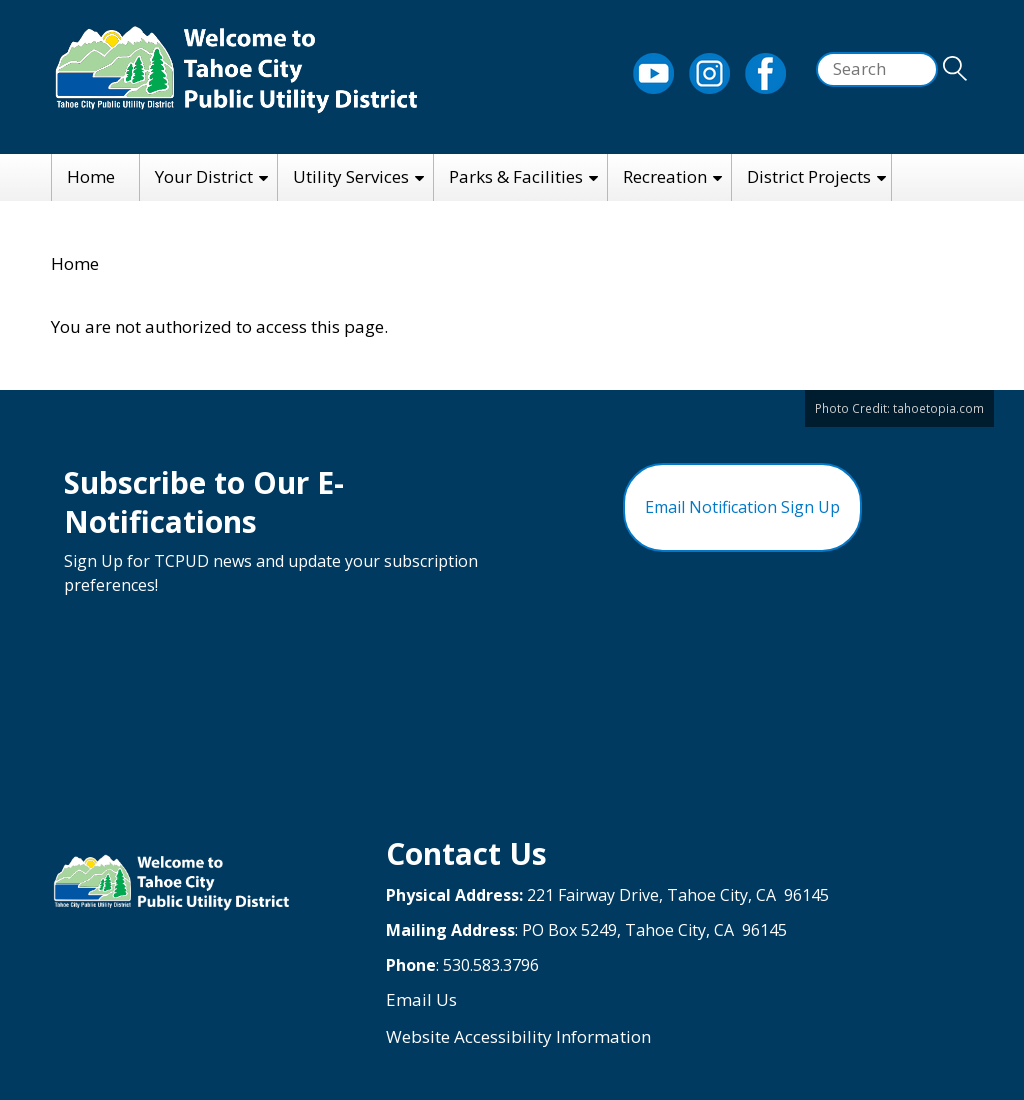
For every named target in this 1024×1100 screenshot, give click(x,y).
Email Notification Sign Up (742, 507)
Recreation (665, 176)
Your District (204, 176)
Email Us (421, 999)
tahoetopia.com (938, 408)
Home (91, 176)
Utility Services (351, 176)
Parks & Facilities (516, 176)
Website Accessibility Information (518, 1036)
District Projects (809, 176)
